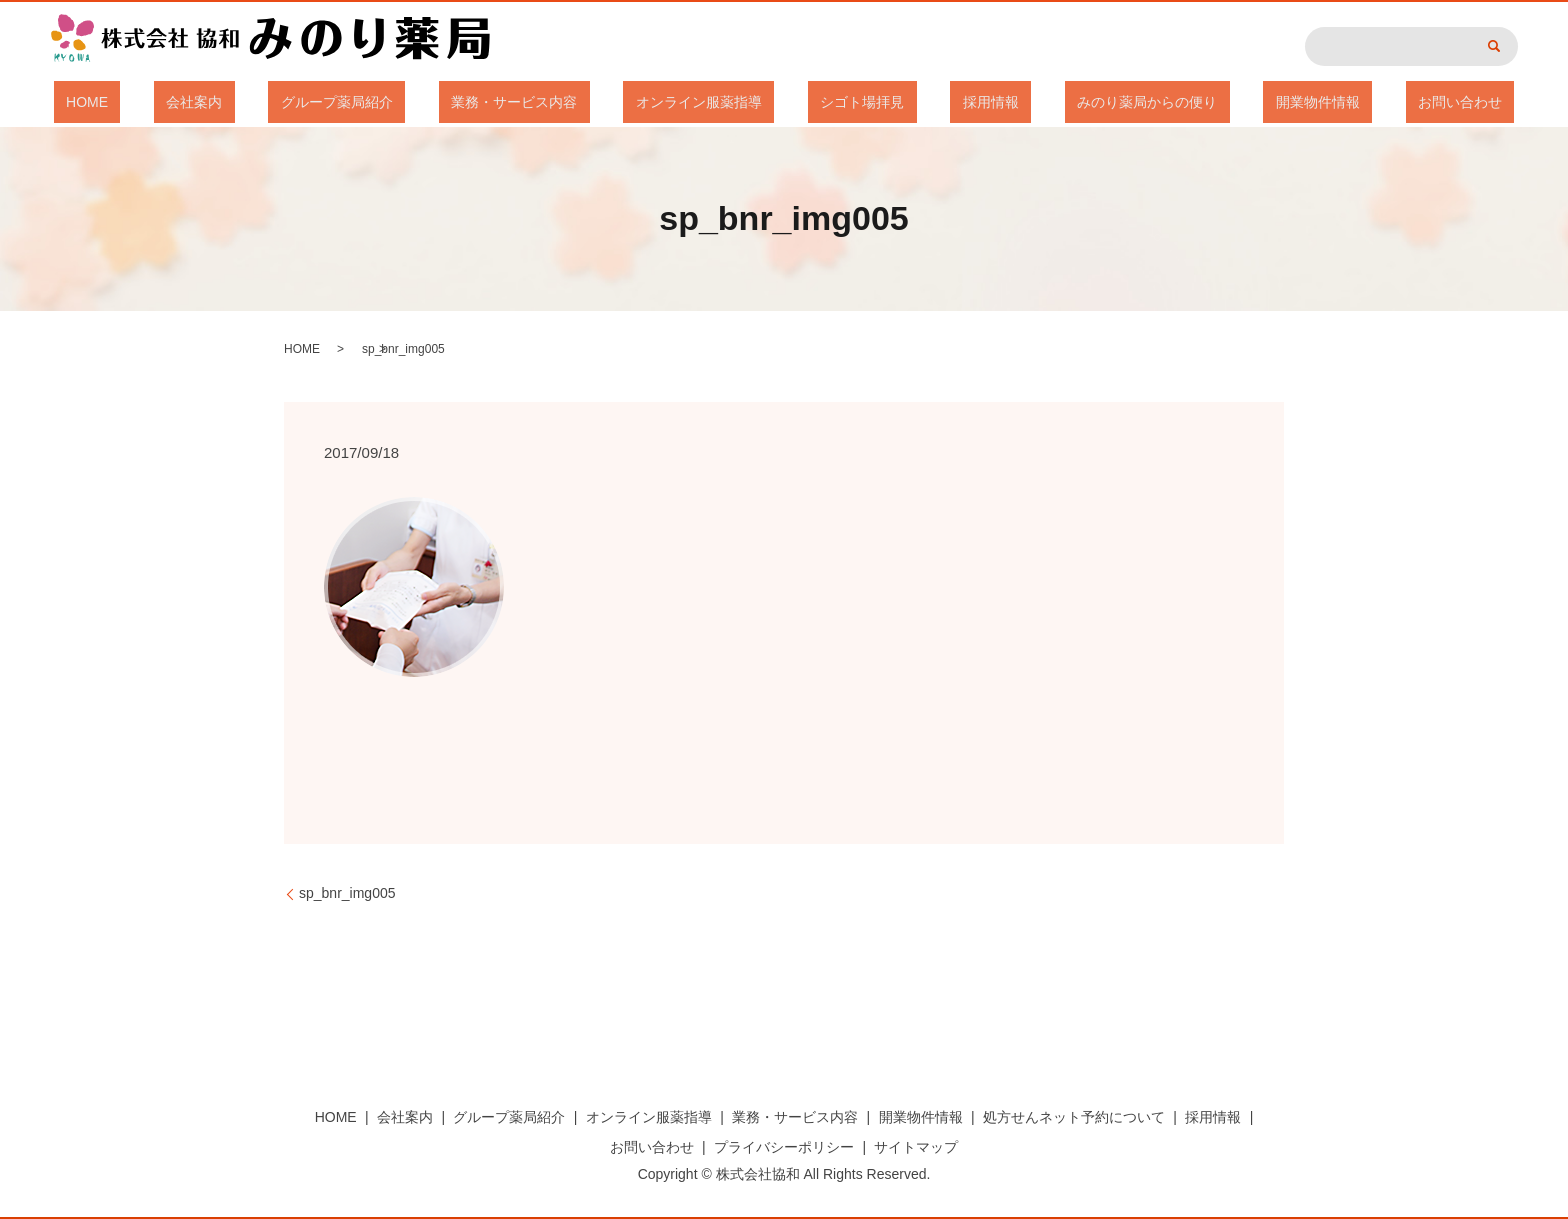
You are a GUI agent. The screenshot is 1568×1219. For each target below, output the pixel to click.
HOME (199, 102)
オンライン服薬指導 (711, 102)
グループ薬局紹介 (399, 102)
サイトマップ (916, 1147)
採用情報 (953, 102)
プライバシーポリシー (784, 1147)
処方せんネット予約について (1074, 1117)
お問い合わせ (1348, 102)
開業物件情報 (1231, 102)
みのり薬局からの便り (1085, 102)
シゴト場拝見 (850, 102)
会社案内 (281, 102)
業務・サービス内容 (552, 102)
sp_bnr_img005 (347, 893)
